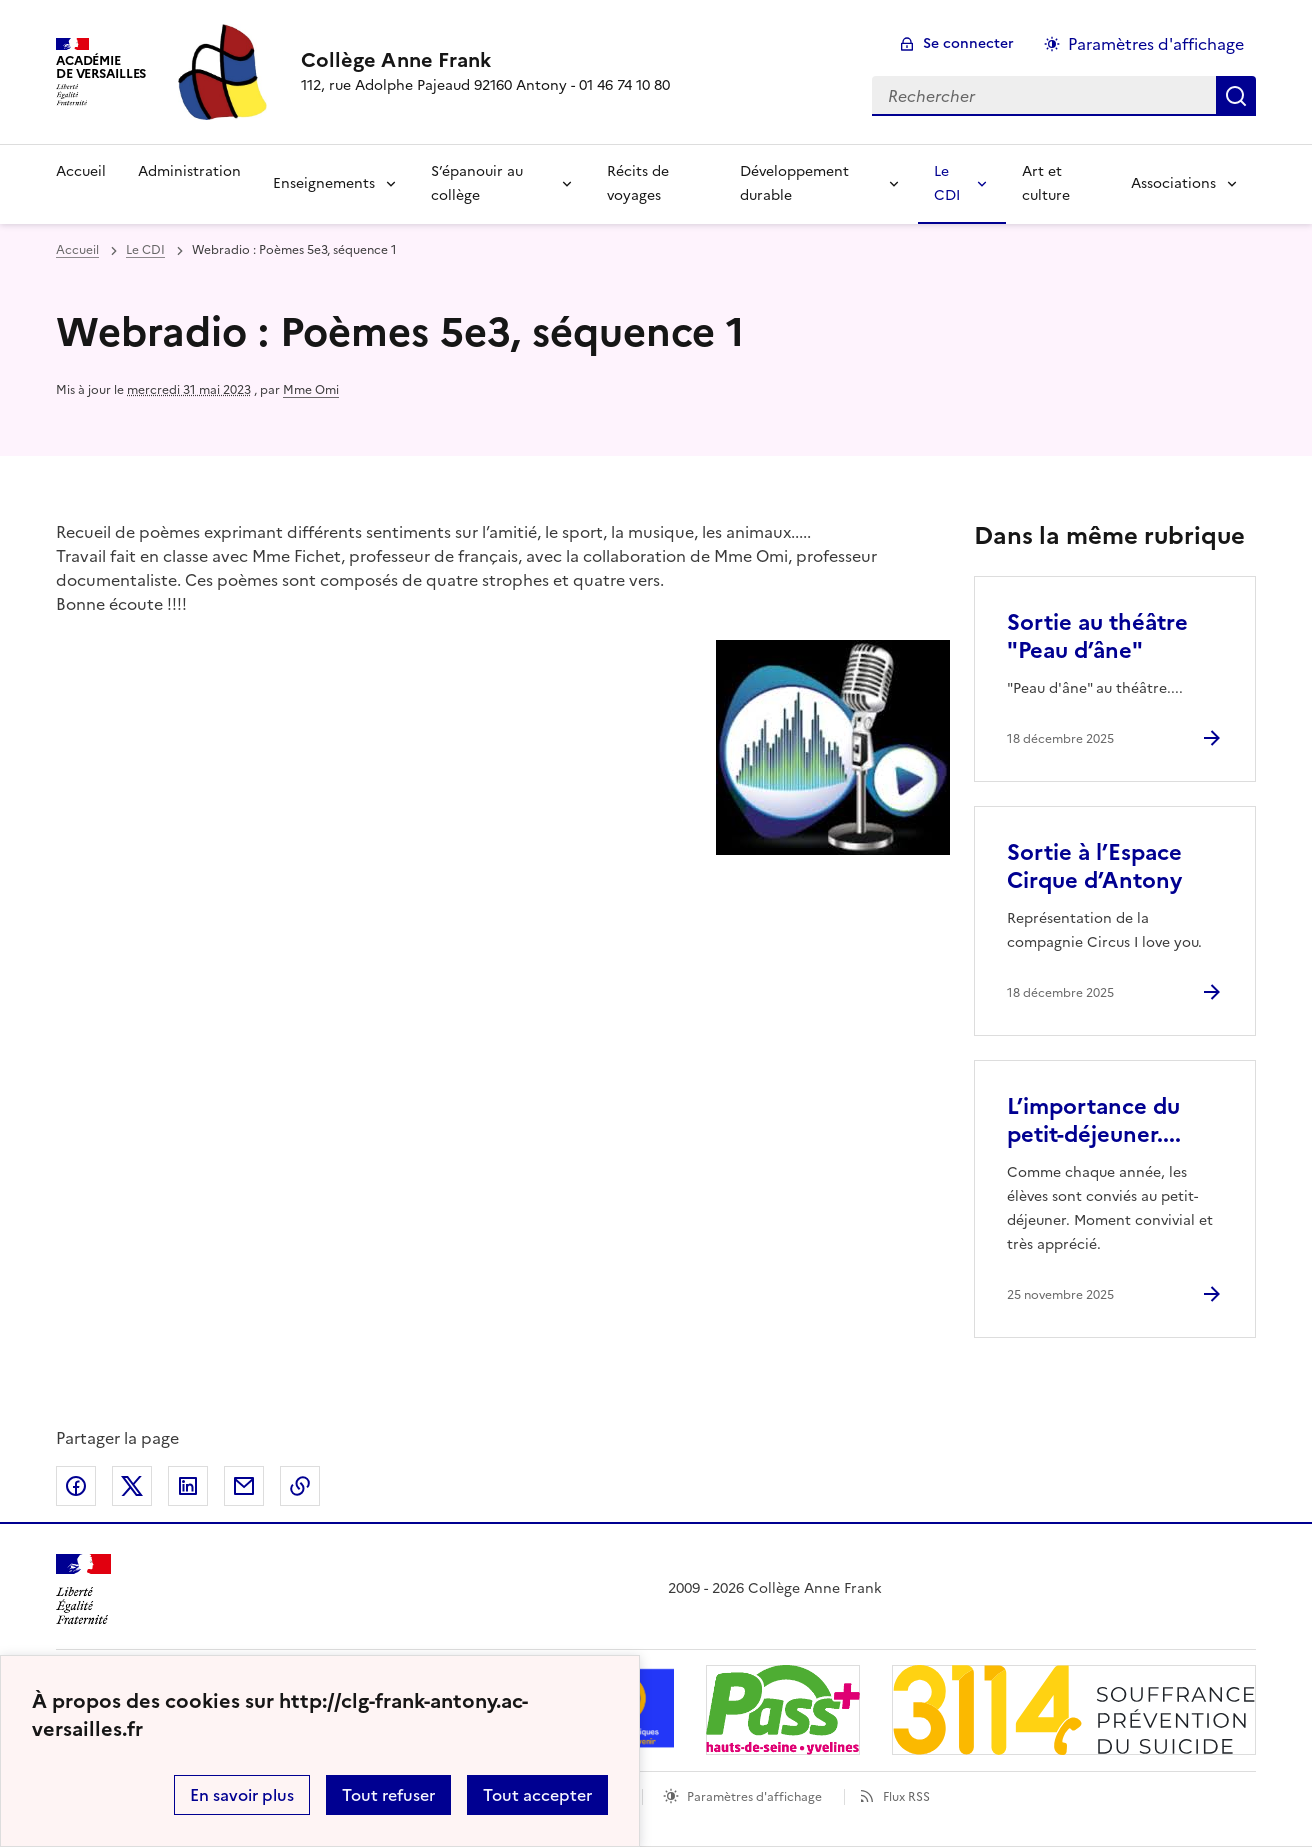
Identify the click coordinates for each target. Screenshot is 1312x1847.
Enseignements (324, 183)
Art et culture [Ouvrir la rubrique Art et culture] (1046, 183)
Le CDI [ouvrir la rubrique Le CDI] (145, 250)
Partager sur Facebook (76, 1486)
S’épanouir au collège (477, 183)
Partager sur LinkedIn (188, 1486)
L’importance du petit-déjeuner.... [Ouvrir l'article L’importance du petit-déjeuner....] (1094, 1120)
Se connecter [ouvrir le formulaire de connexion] (968, 43)
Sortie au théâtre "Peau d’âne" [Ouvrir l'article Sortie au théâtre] (1097, 636)
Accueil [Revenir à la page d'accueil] (81, 171)
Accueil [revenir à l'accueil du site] (77, 250)
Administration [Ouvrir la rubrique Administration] (189, 171)
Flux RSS (906, 1797)
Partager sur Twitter (132, 1486)
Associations (1173, 183)
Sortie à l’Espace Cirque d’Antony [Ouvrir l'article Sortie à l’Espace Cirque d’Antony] (1094, 866)
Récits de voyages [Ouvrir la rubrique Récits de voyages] (638, 183)
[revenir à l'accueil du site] (485, 60)
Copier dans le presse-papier (300, 1486)
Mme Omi (311, 390)
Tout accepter (537, 1795)
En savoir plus (242, 1795)
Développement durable (794, 183)
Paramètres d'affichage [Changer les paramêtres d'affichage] (1156, 44)
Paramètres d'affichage (754, 1797)
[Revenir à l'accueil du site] (83, 1589)
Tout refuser (388, 1795)
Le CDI (947, 183)
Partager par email (244, 1486)
